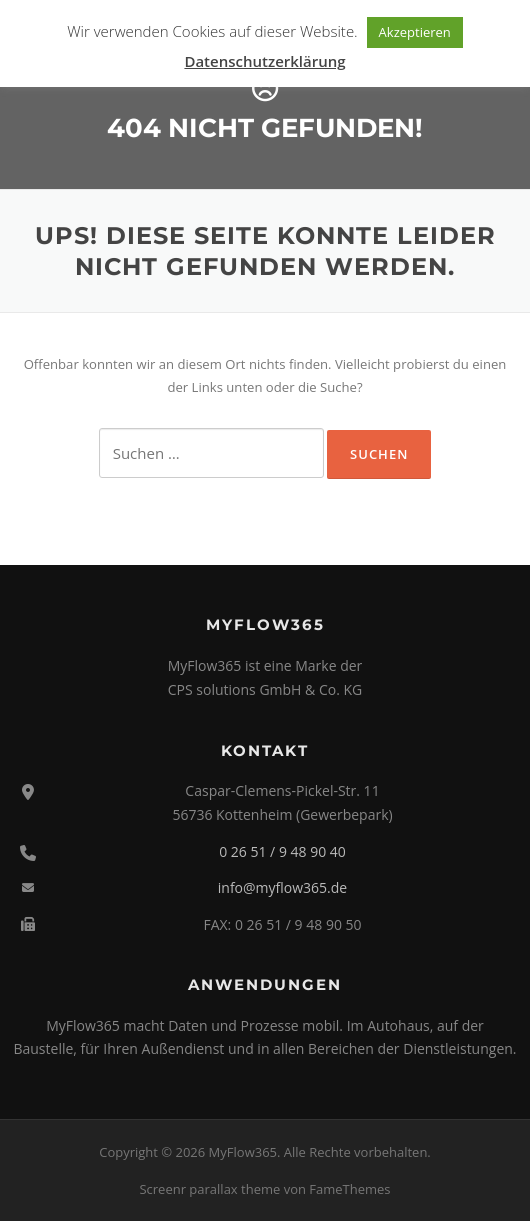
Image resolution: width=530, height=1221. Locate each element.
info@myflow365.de (282, 887)
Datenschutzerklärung (264, 61)
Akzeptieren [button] (415, 32)
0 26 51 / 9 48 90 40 (282, 851)
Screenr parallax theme (209, 1189)
